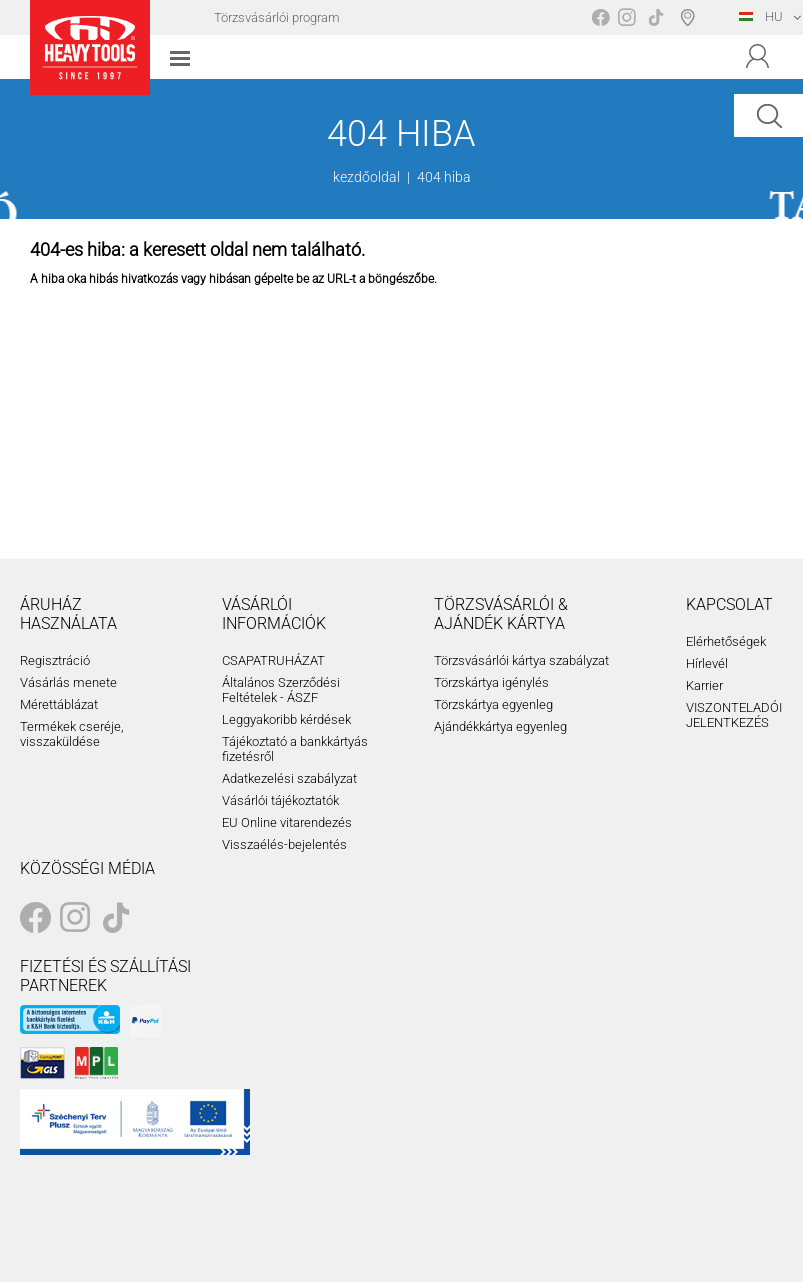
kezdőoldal (366, 177)
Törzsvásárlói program (277, 17)
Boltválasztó (691, 17)
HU (761, 16)
